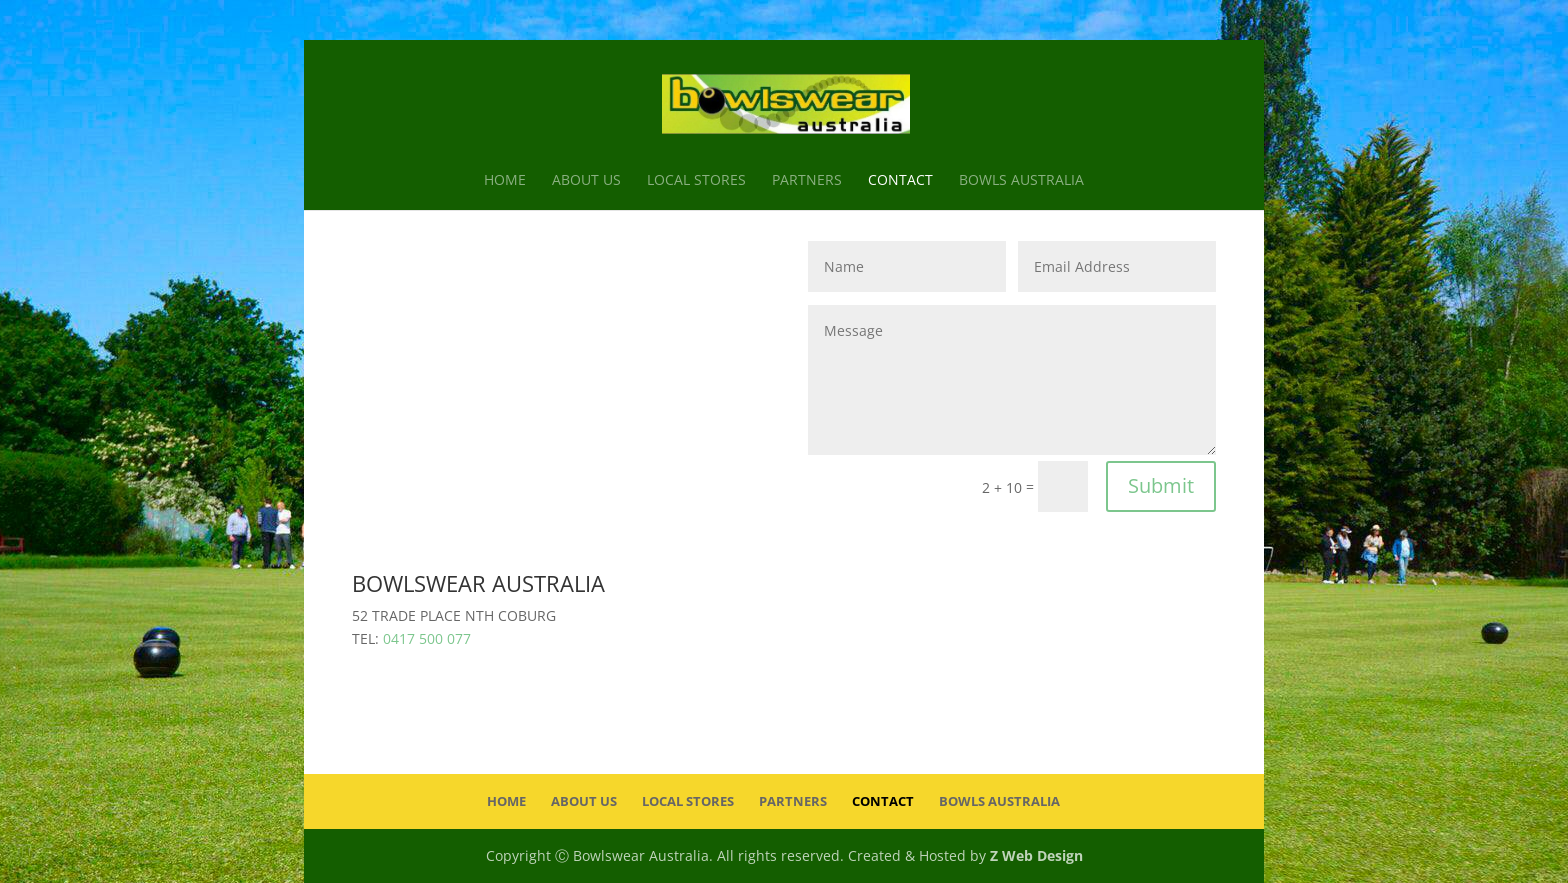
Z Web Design (1036, 855)
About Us (586, 181)
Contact (900, 181)
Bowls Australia (1021, 181)
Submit (1161, 485)
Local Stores (696, 181)
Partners (807, 181)
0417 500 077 (427, 638)
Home (505, 181)
